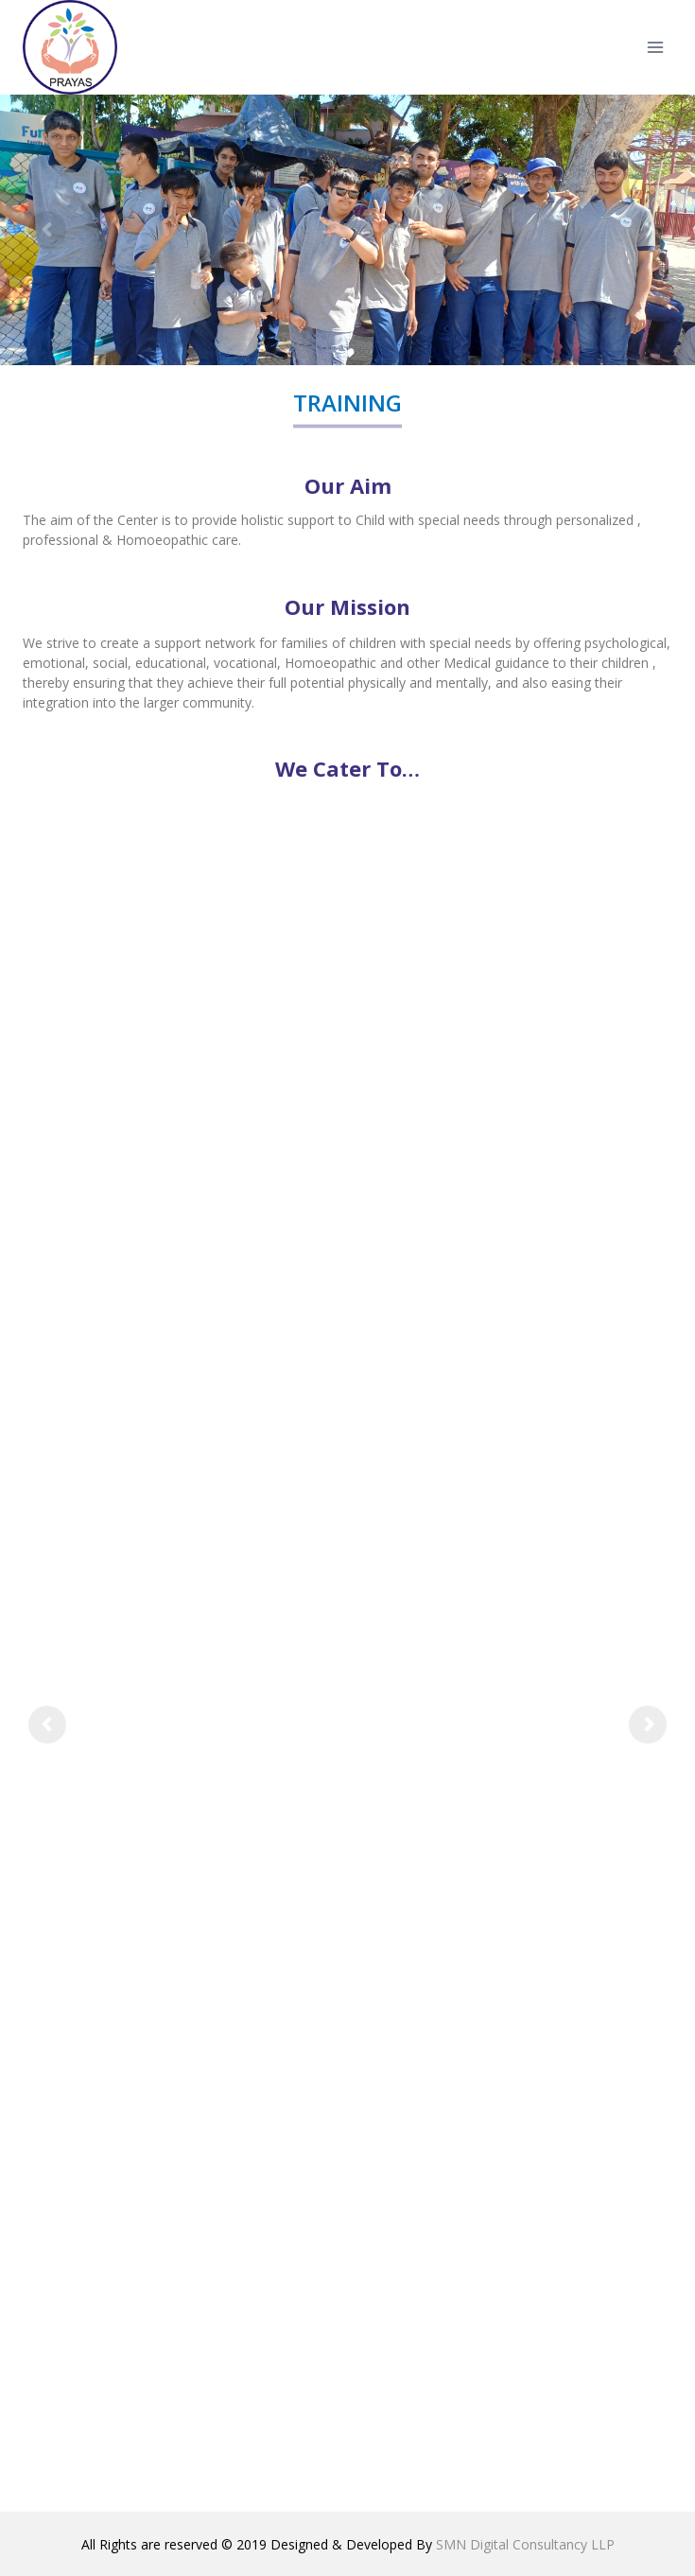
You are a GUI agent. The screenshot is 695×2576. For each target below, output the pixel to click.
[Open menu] (654, 46)
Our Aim (347, 485)
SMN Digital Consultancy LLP (525, 2544)
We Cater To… (347, 768)
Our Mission (347, 606)
